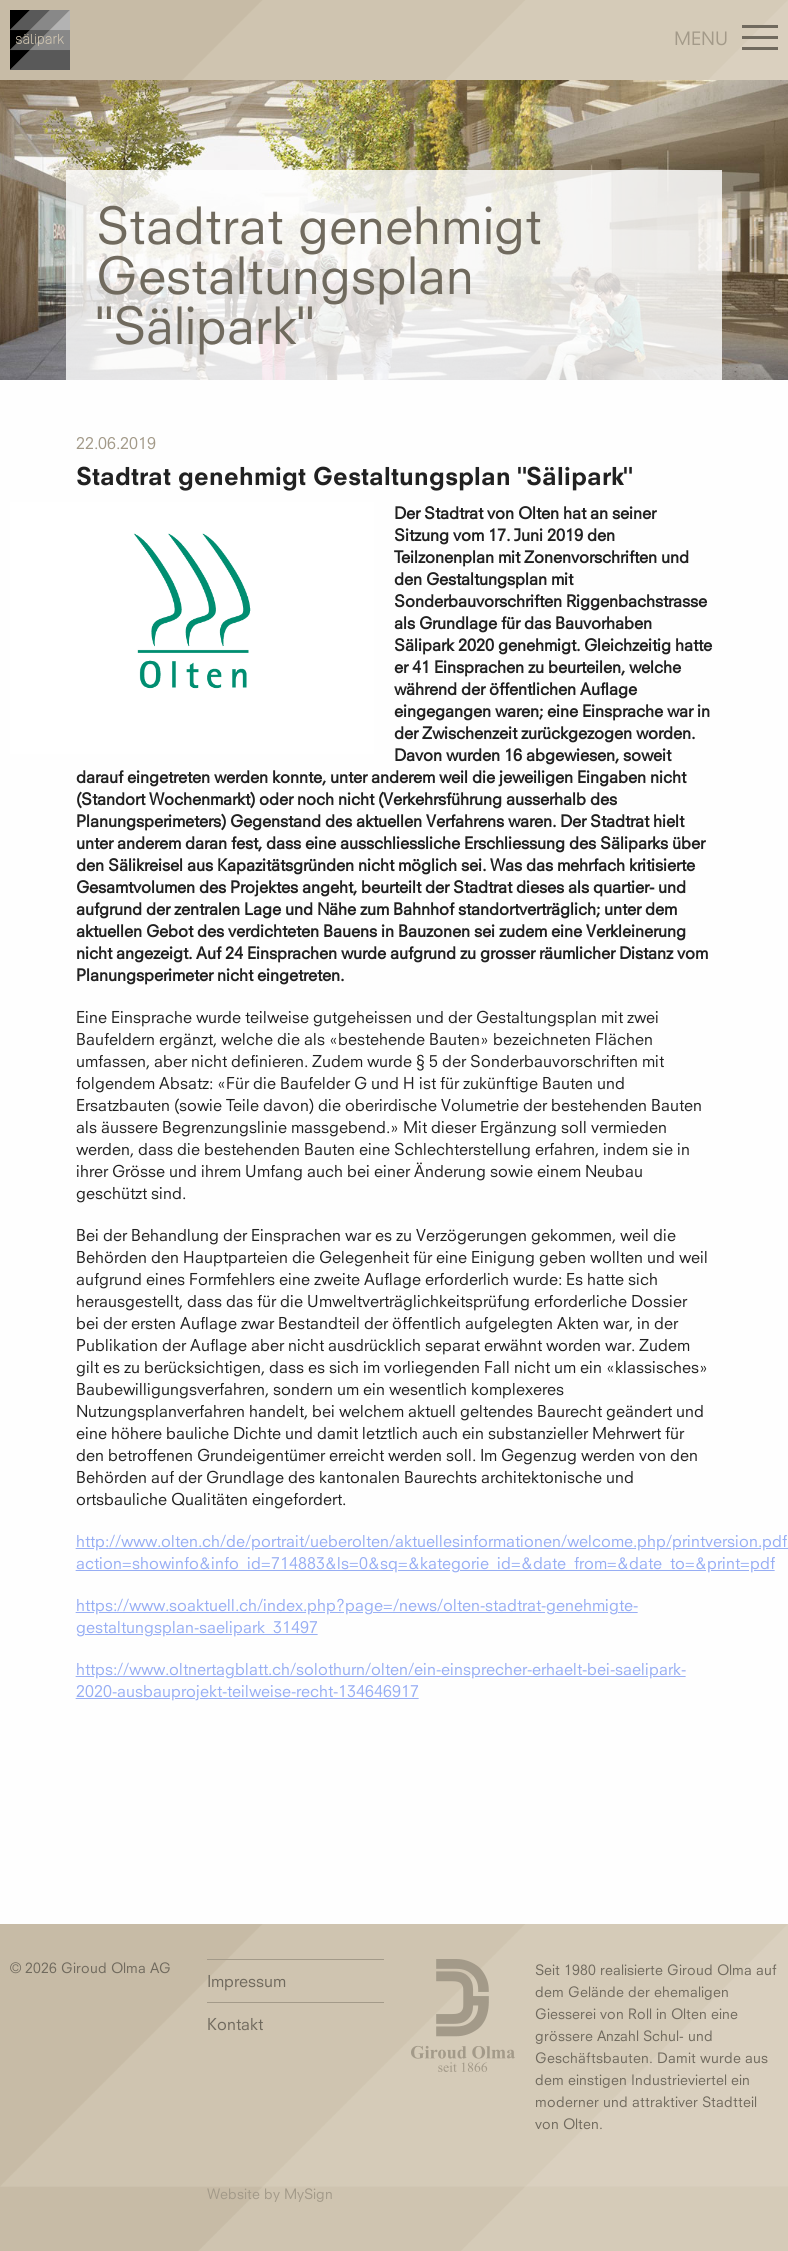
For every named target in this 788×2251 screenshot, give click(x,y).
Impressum (246, 1981)
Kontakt (235, 2024)
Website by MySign (270, 2193)
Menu (701, 38)
